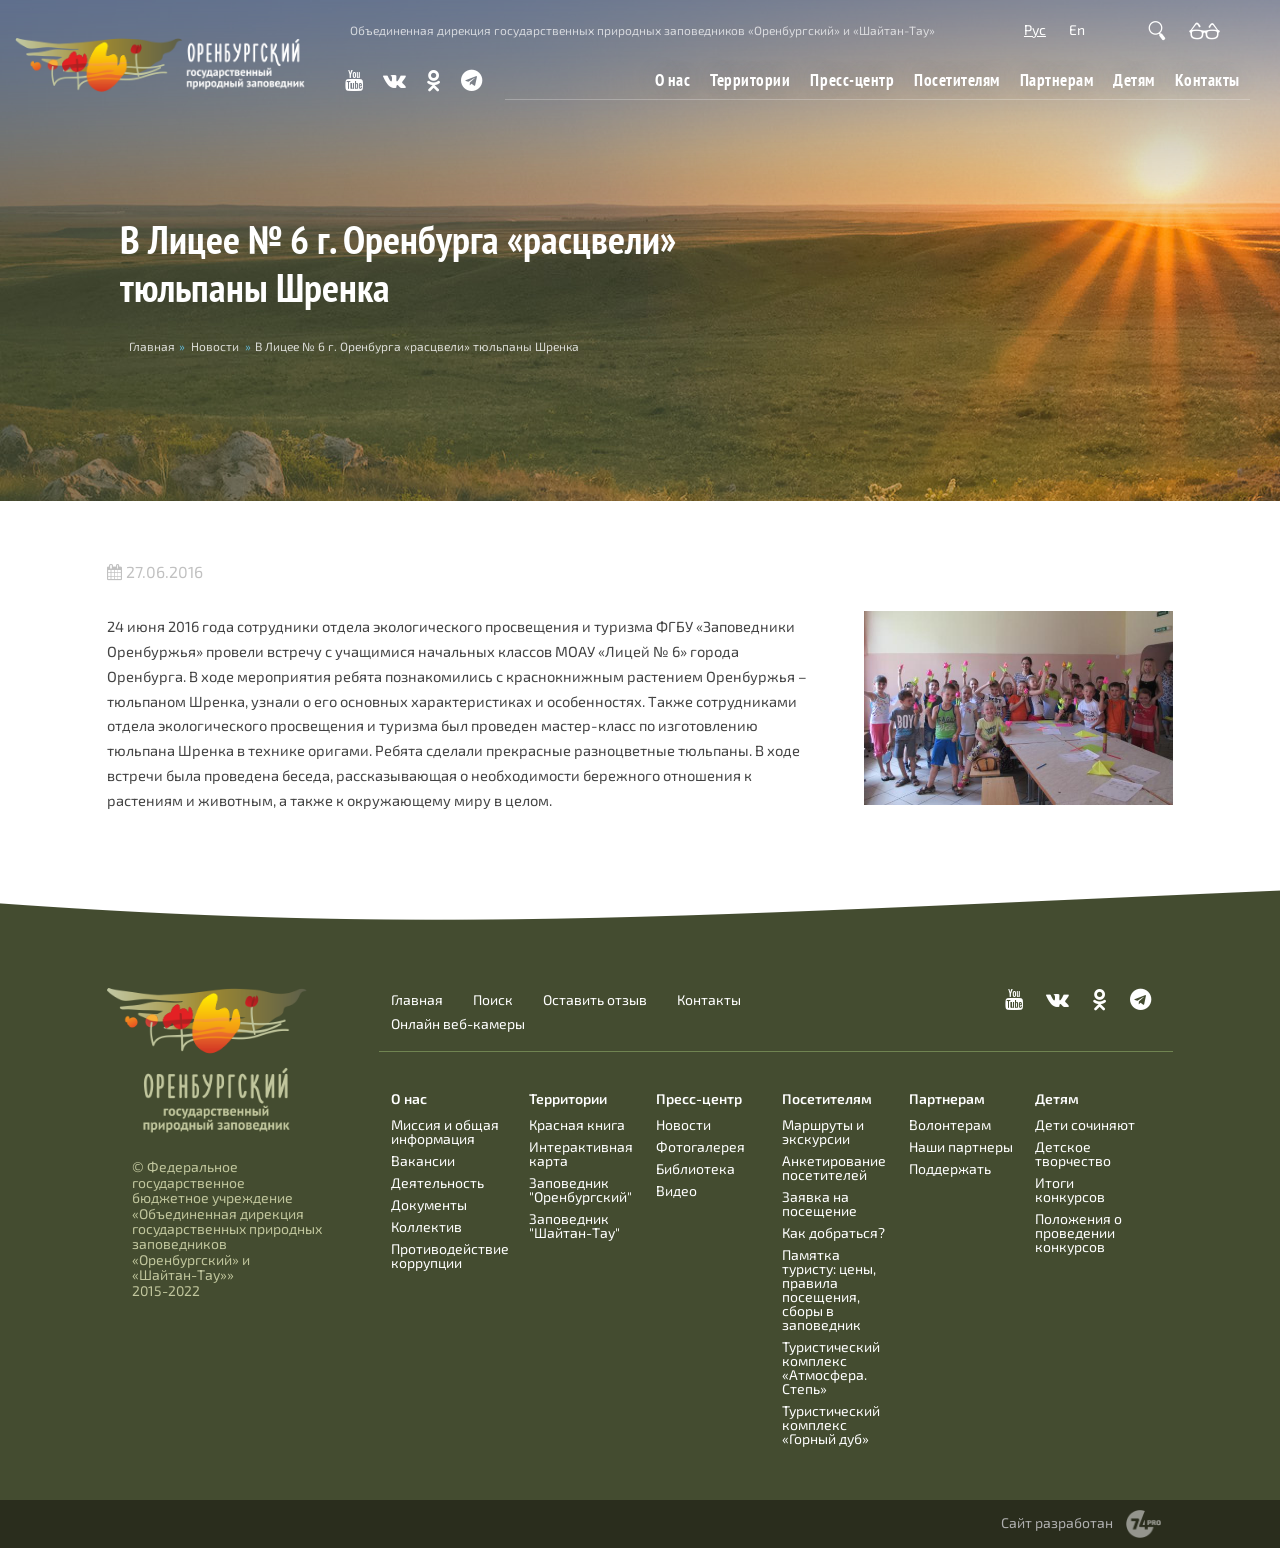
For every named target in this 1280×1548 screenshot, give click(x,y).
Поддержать (950, 1168)
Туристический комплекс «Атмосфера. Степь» (831, 1367)
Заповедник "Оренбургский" (580, 1189)
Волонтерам (950, 1124)
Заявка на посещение (819, 1203)
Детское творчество (1073, 1153)
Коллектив (426, 1226)
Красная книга (577, 1124)
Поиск (493, 1000)
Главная (417, 1000)
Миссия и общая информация (445, 1131)
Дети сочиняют (1085, 1124)
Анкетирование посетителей (834, 1167)
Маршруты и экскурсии (823, 1131)
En (1077, 29)
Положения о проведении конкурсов (1078, 1232)
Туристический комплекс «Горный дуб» (831, 1424)
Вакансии (423, 1160)
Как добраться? (833, 1232)
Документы (429, 1204)
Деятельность (437, 1182)
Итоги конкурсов (1070, 1189)
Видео (676, 1190)
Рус (1035, 29)
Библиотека (695, 1168)
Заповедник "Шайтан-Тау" (574, 1225)
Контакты (1207, 79)
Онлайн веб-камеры (458, 1024)
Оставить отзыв (595, 1000)
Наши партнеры (961, 1146)
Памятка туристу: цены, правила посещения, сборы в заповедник (829, 1289)
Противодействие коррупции (450, 1255)
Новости (215, 346)
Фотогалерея (700, 1146)
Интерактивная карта (581, 1153)
